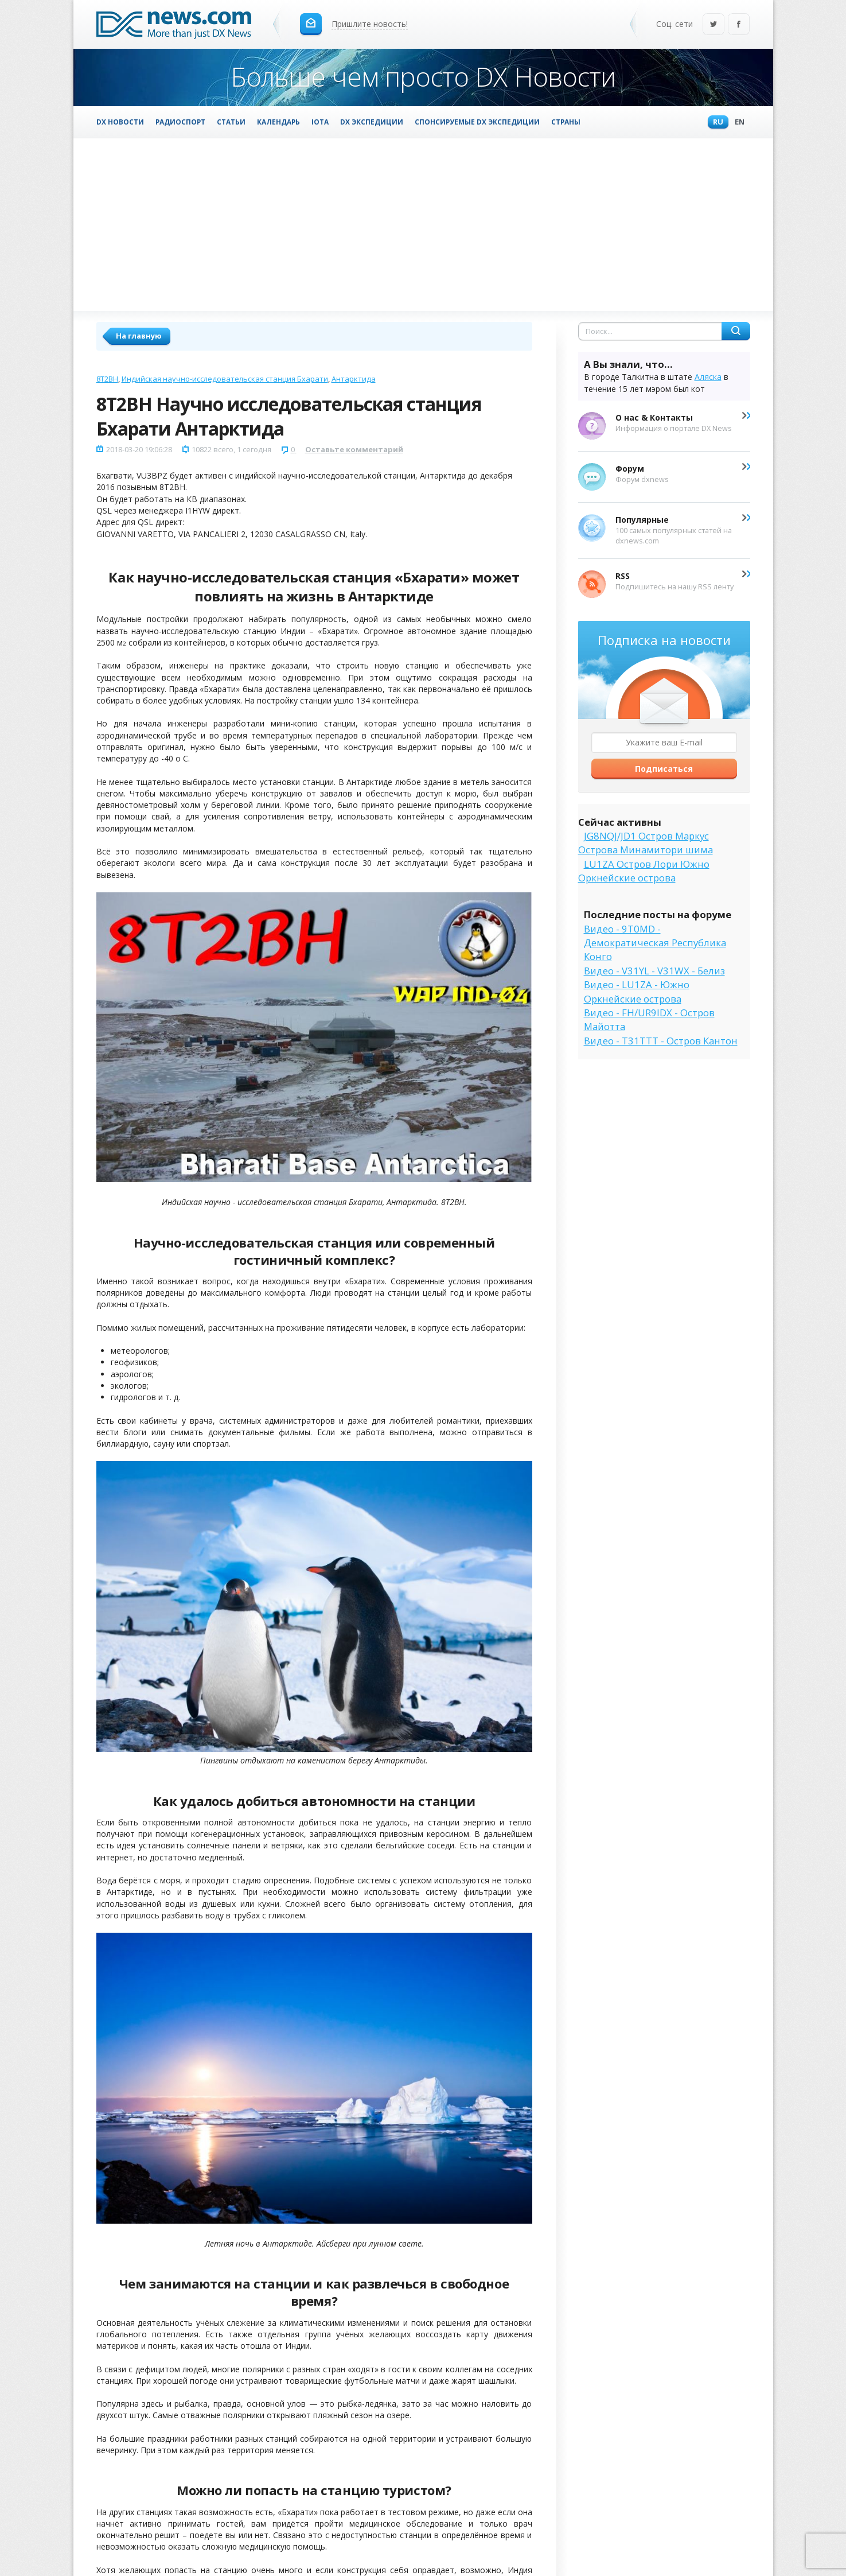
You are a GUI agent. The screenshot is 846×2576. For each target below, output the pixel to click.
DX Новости (120, 121)
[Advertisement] (423, 224)
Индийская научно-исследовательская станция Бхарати (225, 379)
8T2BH (107, 379)
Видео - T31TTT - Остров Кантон (661, 1040)
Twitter (713, 25)
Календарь (278, 121)
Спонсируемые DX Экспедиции (477, 121)
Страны (565, 121)
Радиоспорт (180, 121)
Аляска (708, 376)
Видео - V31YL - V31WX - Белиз (654, 970)
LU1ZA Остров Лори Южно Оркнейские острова (643, 870)
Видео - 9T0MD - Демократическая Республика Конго (655, 942)
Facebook (738, 25)
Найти (736, 331)
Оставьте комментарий (354, 449)
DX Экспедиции (371, 121)
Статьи (231, 121)
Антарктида (354, 379)
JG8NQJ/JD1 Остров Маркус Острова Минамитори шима (645, 842)
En (736, 122)
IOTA (320, 121)
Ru (715, 122)
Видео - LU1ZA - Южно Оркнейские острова (636, 991)
